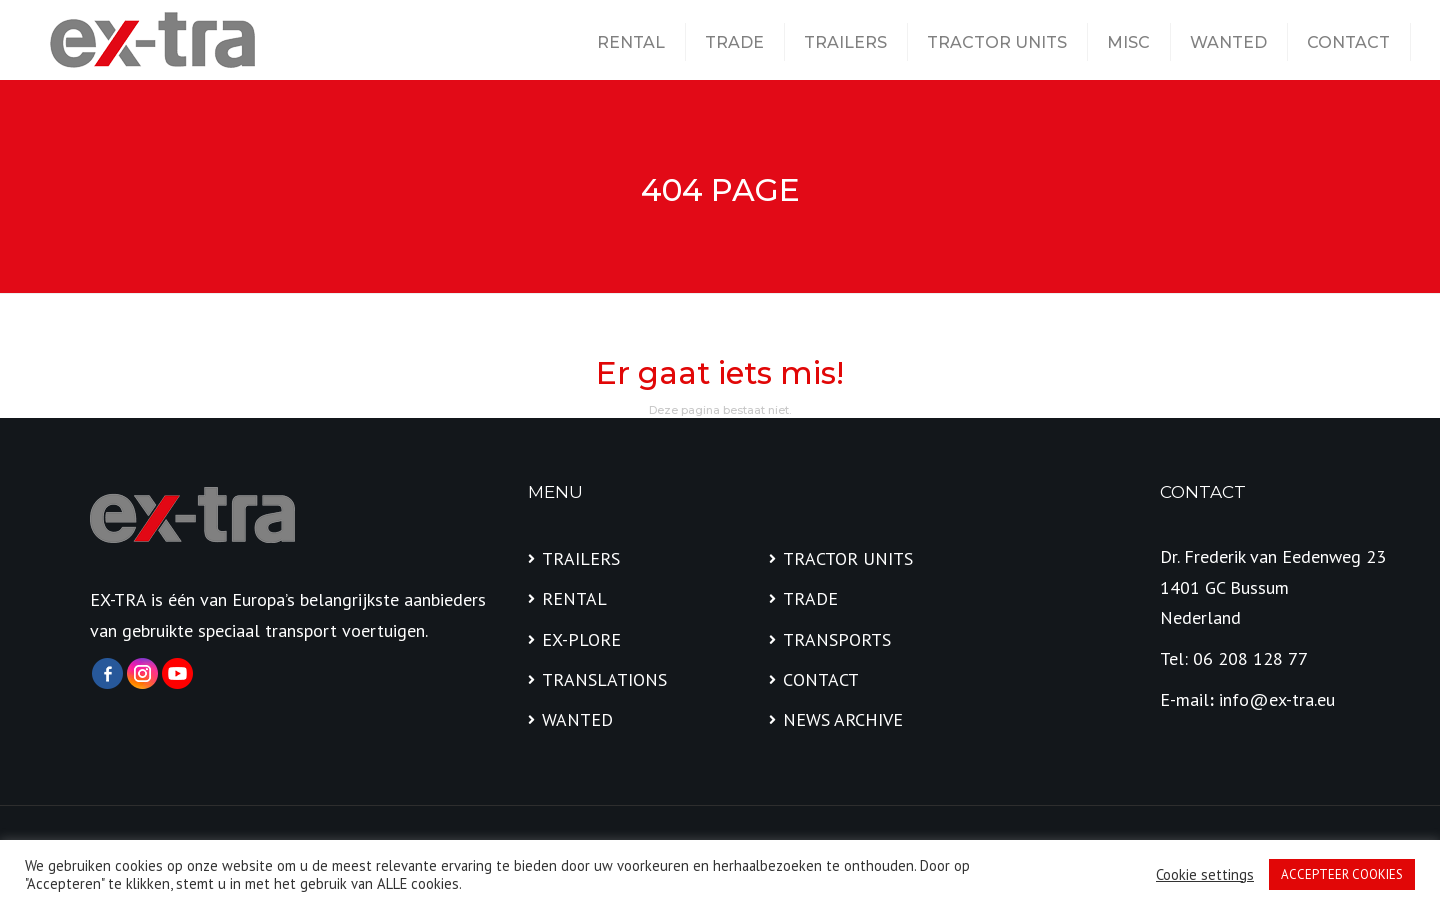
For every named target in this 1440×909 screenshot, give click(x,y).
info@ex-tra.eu (1277, 699)
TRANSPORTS (837, 639)
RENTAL (631, 42)
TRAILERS (845, 42)
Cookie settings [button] (1205, 875)
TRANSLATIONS (604, 679)
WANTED (1228, 42)
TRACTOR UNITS (997, 42)
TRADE (734, 42)
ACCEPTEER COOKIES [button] (1342, 874)
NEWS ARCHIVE (843, 719)
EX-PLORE (581, 639)
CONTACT (1348, 42)
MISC (1128, 42)
